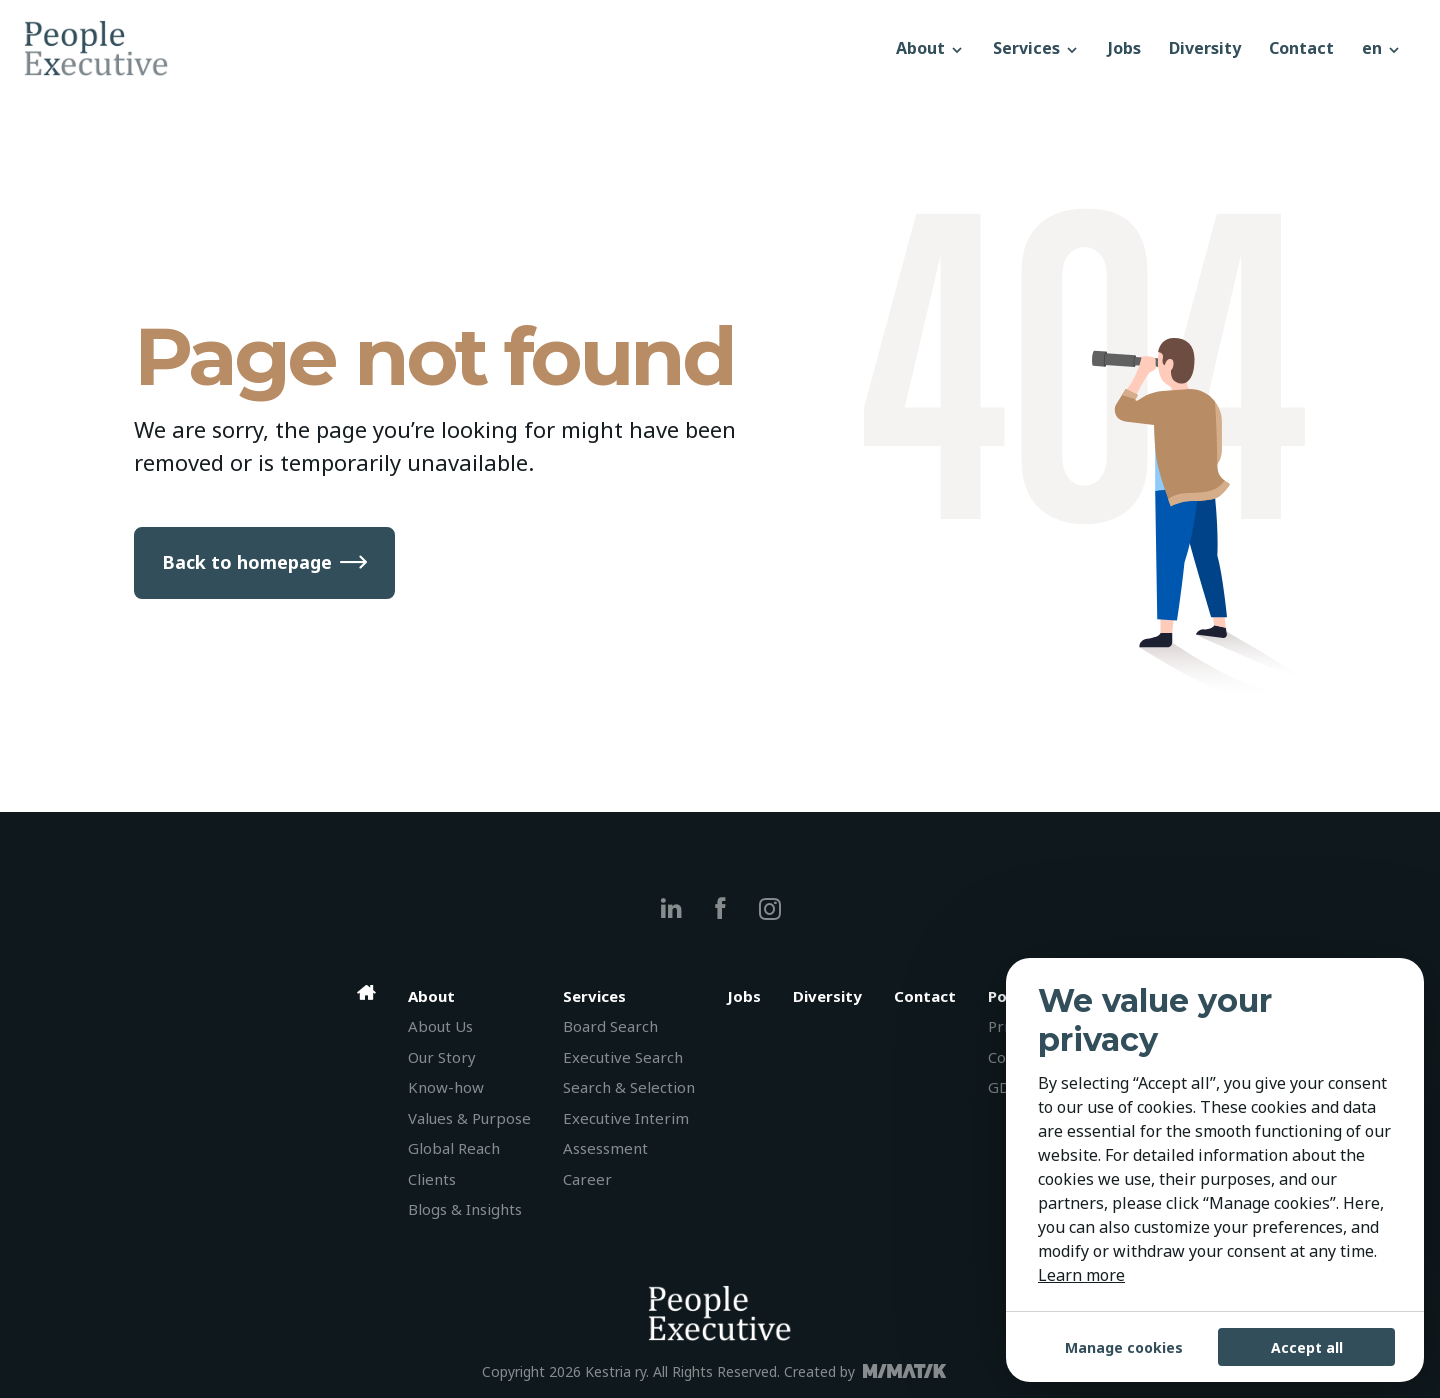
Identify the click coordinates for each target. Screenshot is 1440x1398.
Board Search (610, 1026)
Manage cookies (1124, 1347)
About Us (440, 1026)
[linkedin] (671, 908)
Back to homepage (247, 562)
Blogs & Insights (465, 1209)
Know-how (446, 1087)
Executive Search (623, 1057)
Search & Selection (629, 1087)
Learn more (1081, 1275)
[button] (1382, 48)
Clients (432, 1179)
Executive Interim (626, 1118)
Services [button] (1036, 48)
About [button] (930, 48)
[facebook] (720, 908)
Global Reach (454, 1148)
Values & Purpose (469, 1118)
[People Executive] (453, 48)
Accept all (1307, 1347)
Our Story (442, 1057)
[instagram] (769, 908)
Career (587, 1179)
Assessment (605, 1148)
